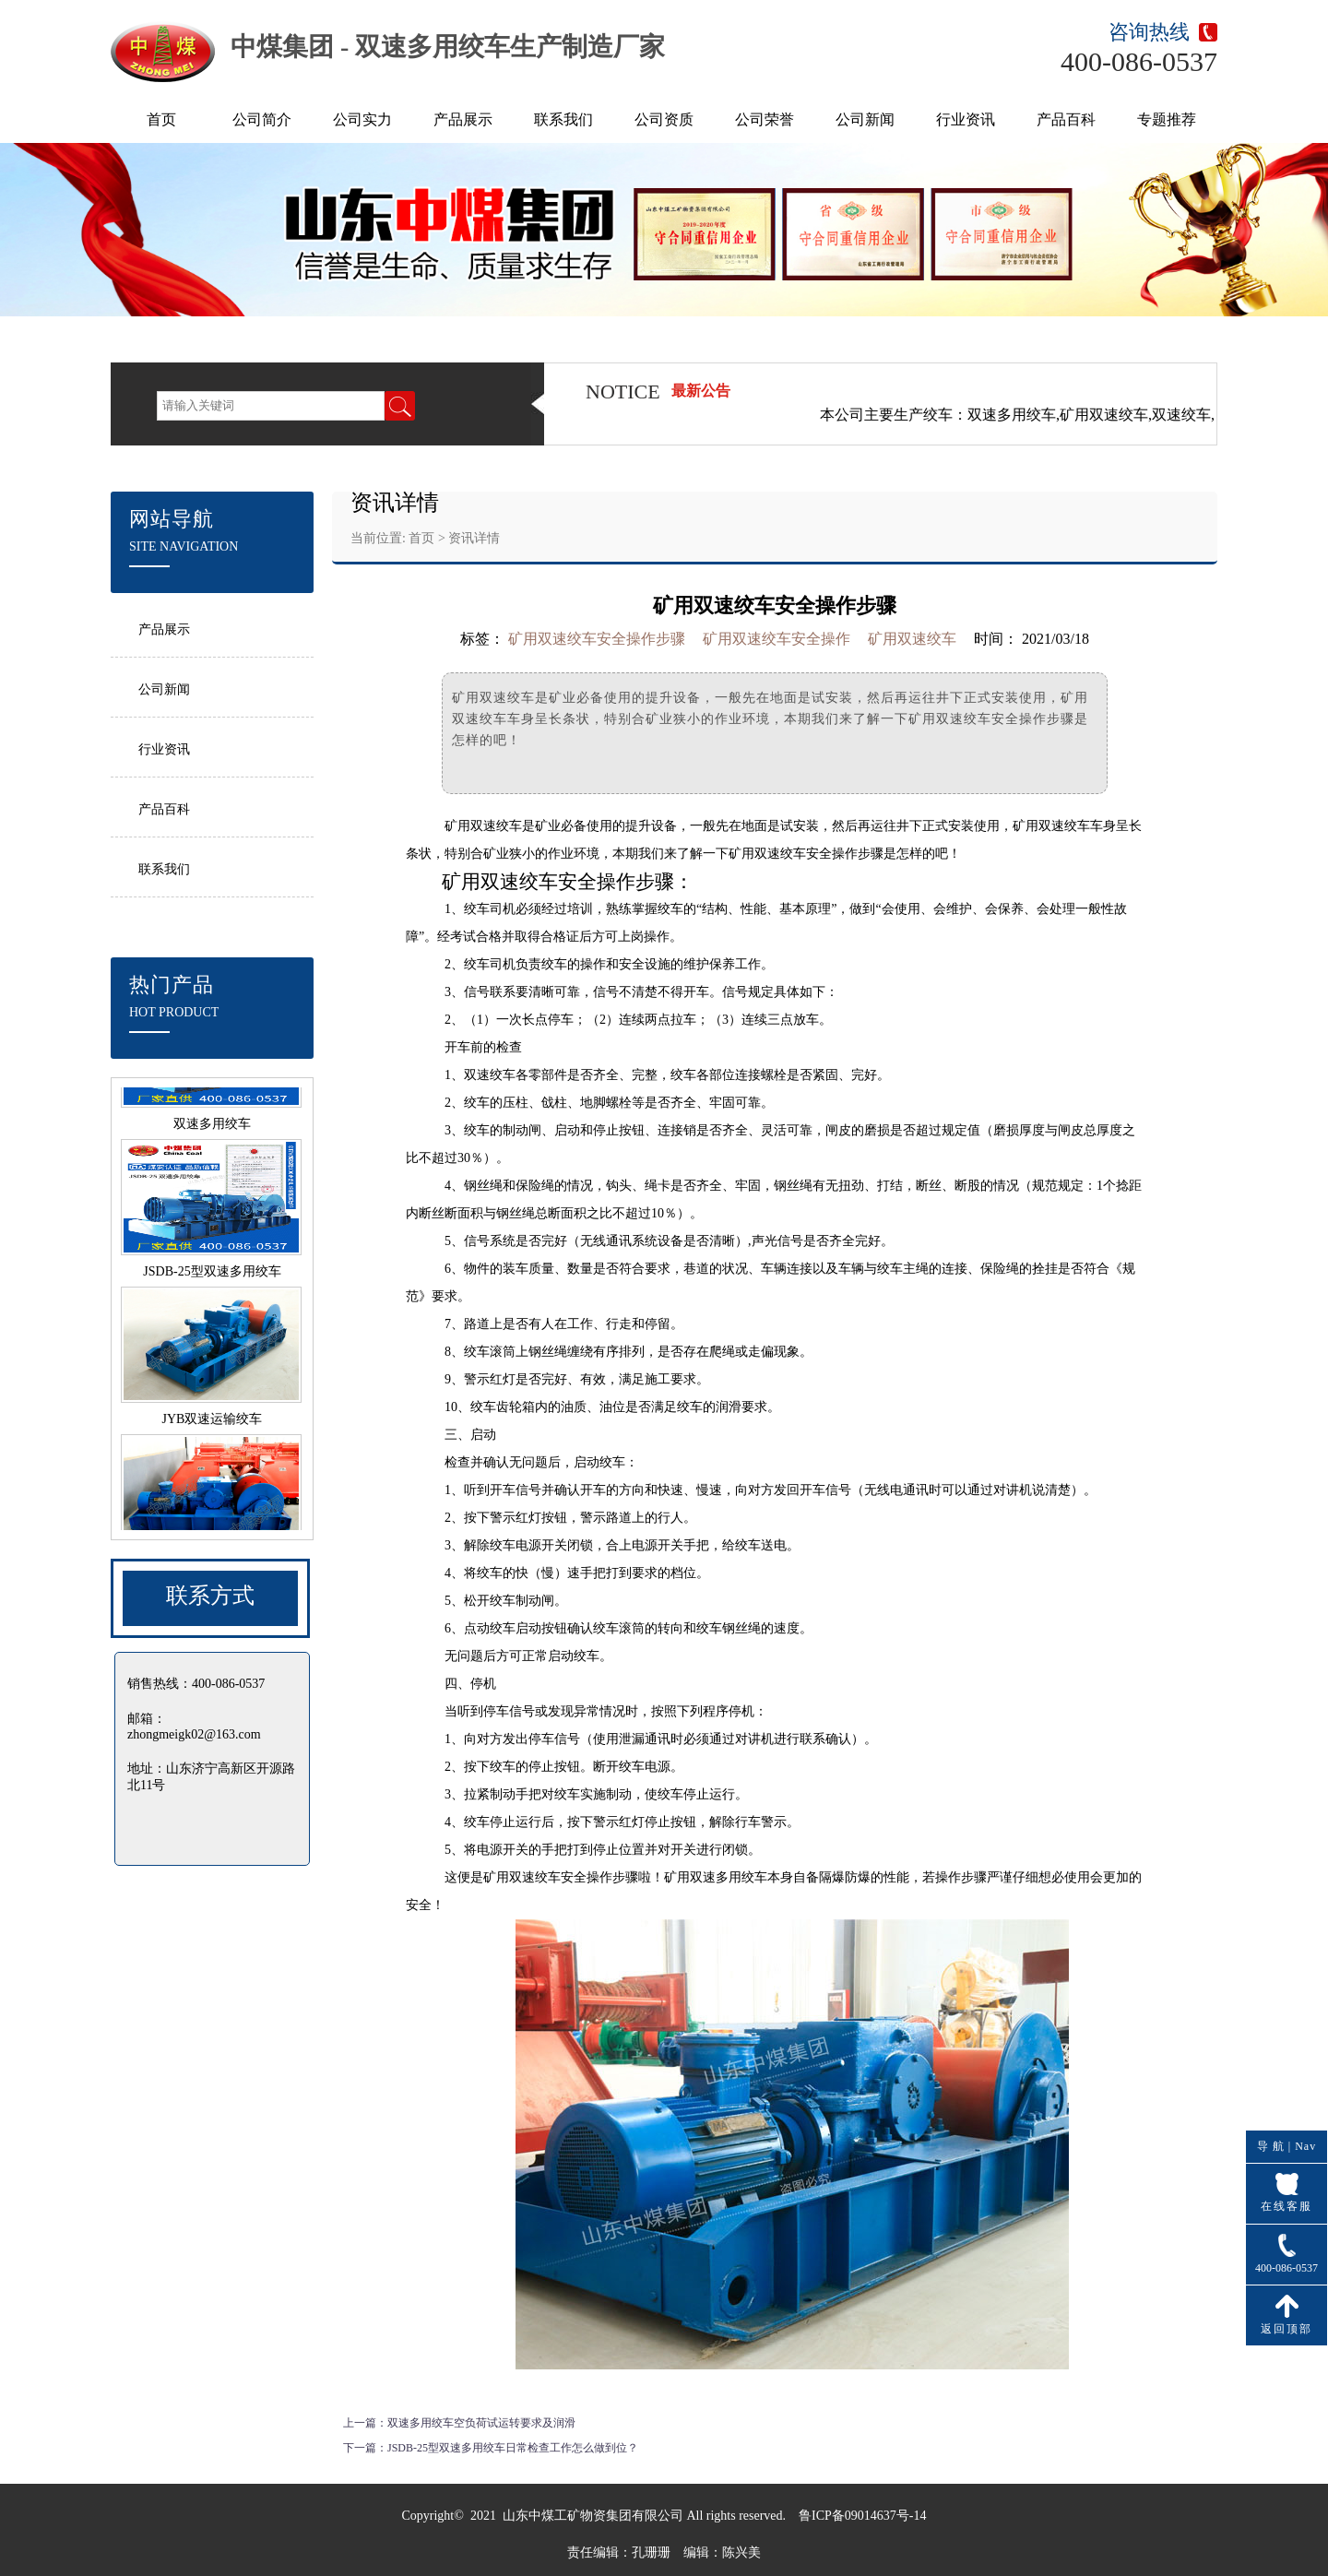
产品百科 (1066, 119)
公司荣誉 (764, 119)
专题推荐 (1166, 119)
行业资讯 (965, 119)
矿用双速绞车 (483, 826)
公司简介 (261, 119)
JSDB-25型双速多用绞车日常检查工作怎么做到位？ (512, 2447)
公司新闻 (865, 119)
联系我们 (563, 119)
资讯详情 (474, 538)
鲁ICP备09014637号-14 (862, 2516)
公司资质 (664, 119)
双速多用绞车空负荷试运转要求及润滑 (481, 2422)
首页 (161, 119)
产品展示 (462, 119)
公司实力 (362, 119)
